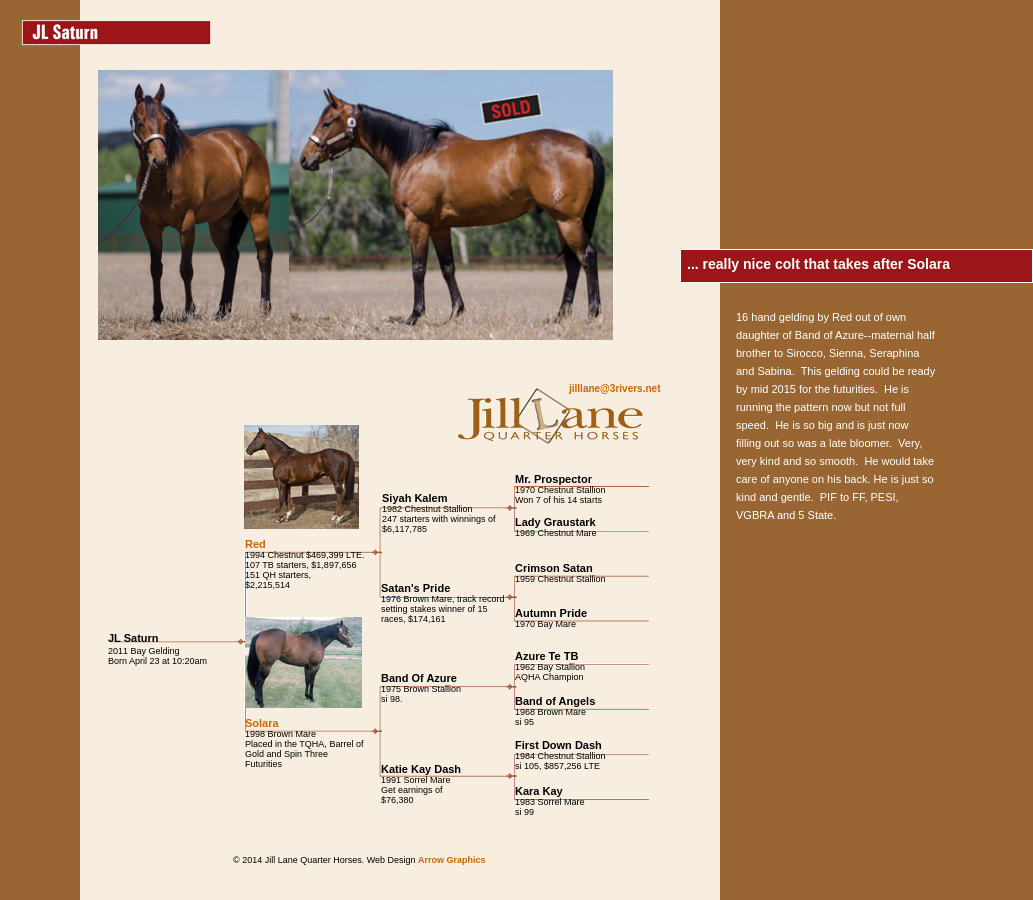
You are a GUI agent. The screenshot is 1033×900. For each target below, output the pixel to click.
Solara (262, 723)
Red (255, 544)
